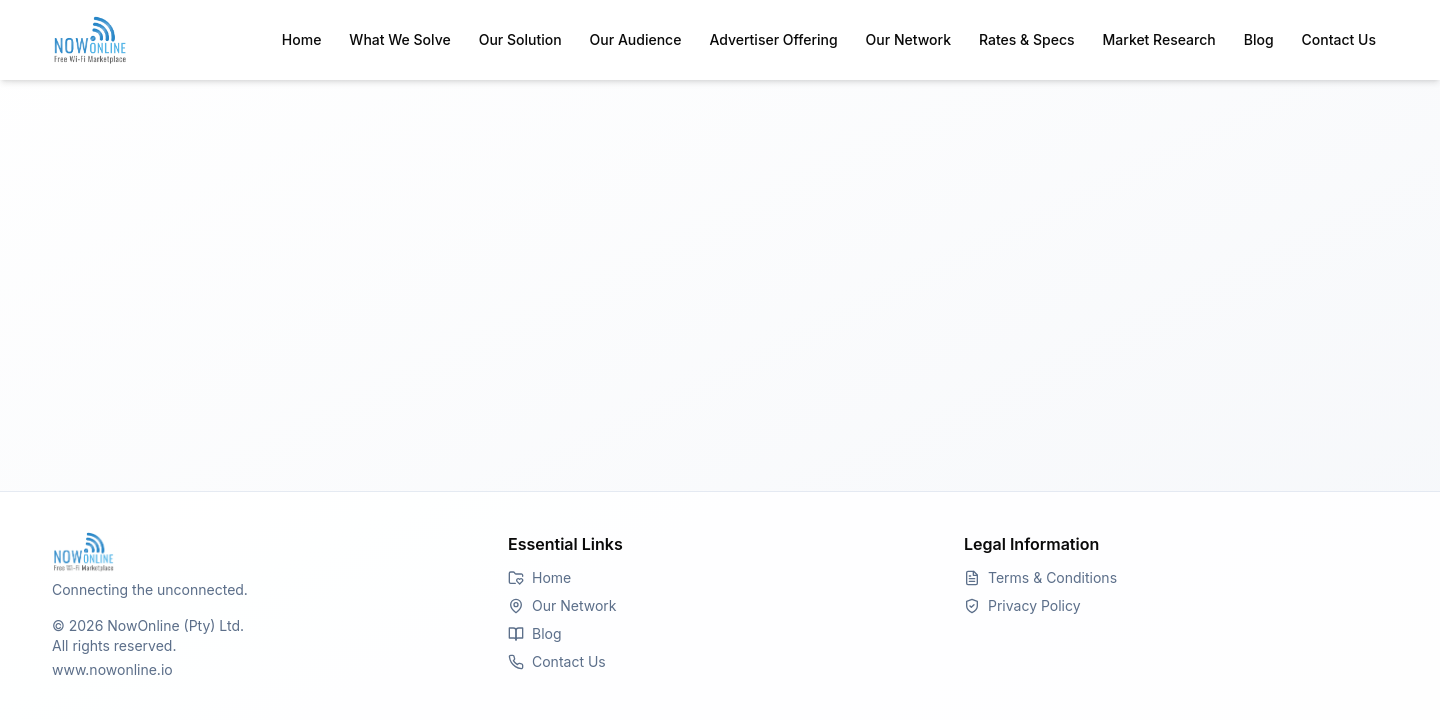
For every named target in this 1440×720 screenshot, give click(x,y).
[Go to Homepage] (264, 552)
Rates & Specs (1027, 39)
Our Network (908, 39)
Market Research (1159, 39)
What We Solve (399, 39)
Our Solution (520, 39)
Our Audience (636, 39)
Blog (1259, 39)
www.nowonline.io (112, 669)
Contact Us (1339, 39)
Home (302, 39)
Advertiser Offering (773, 39)
